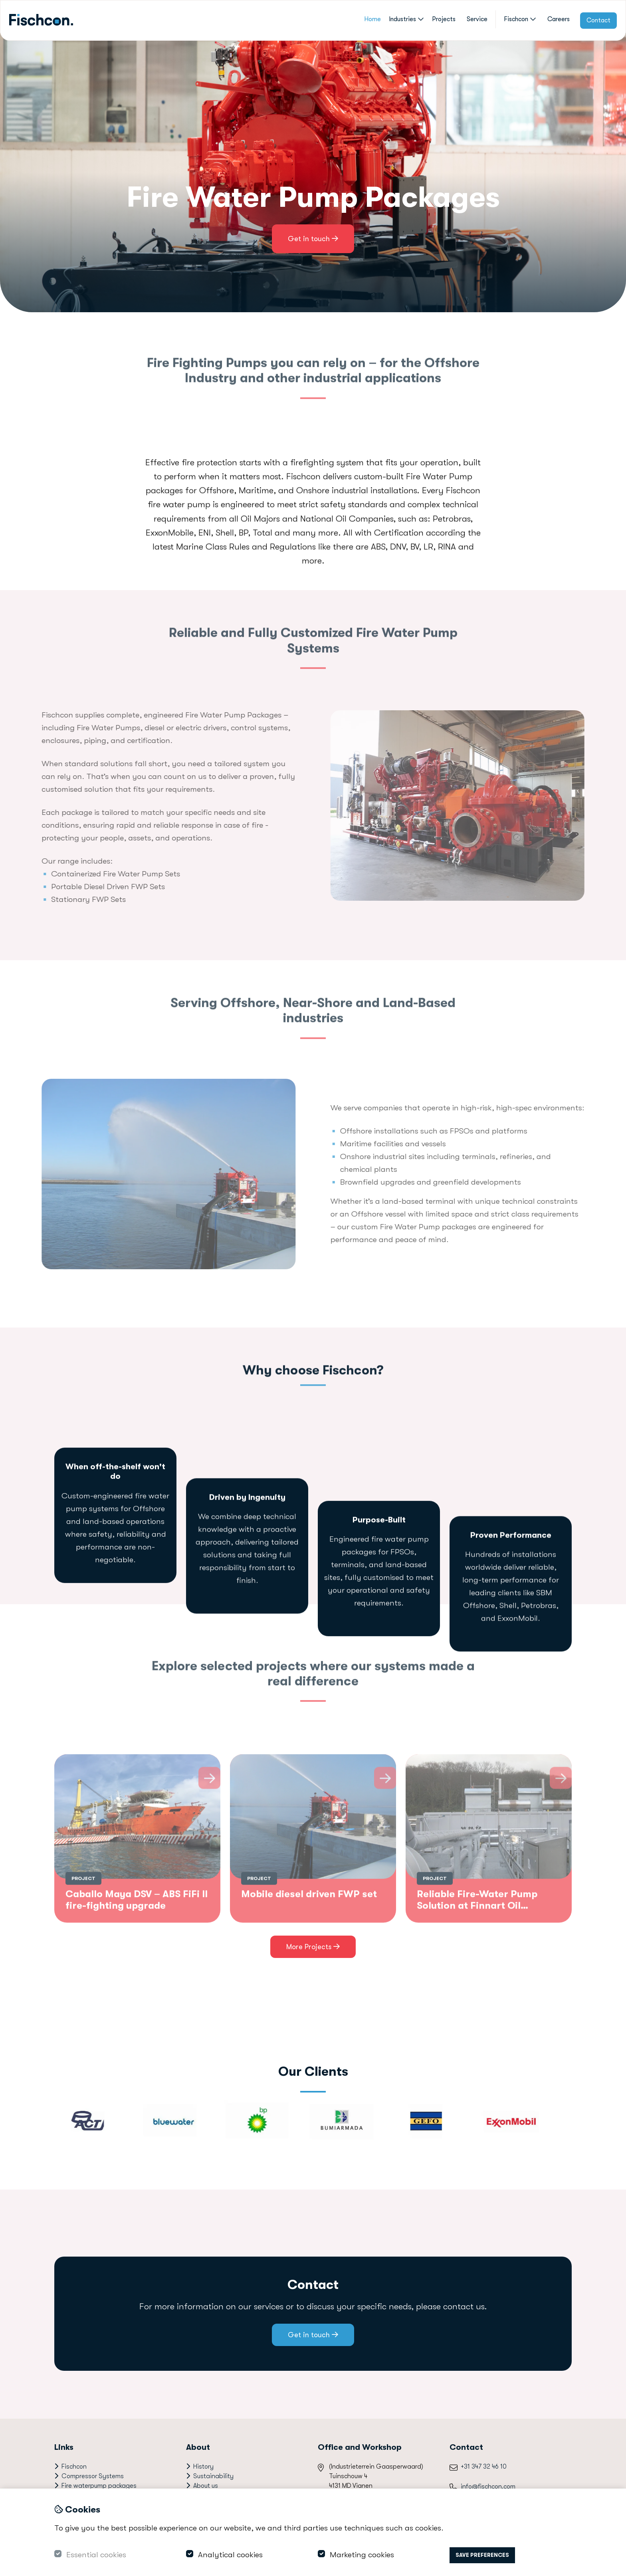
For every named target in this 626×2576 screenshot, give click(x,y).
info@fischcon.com (488, 2486)
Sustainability (213, 2476)
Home (372, 19)
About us (205, 2485)
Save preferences (482, 2555)
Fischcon (520, 19)
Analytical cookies (230, 2554)
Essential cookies (96, 2554)
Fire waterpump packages (99, 2485)
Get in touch (313, 239)
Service (477, 19)
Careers (558, 19)
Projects (444, 19)
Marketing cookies (362, 2554)
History (203, 2466)
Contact (598, 20)
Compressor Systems (92, 2476)
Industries (406, 19)
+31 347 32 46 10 (484, 2466)
